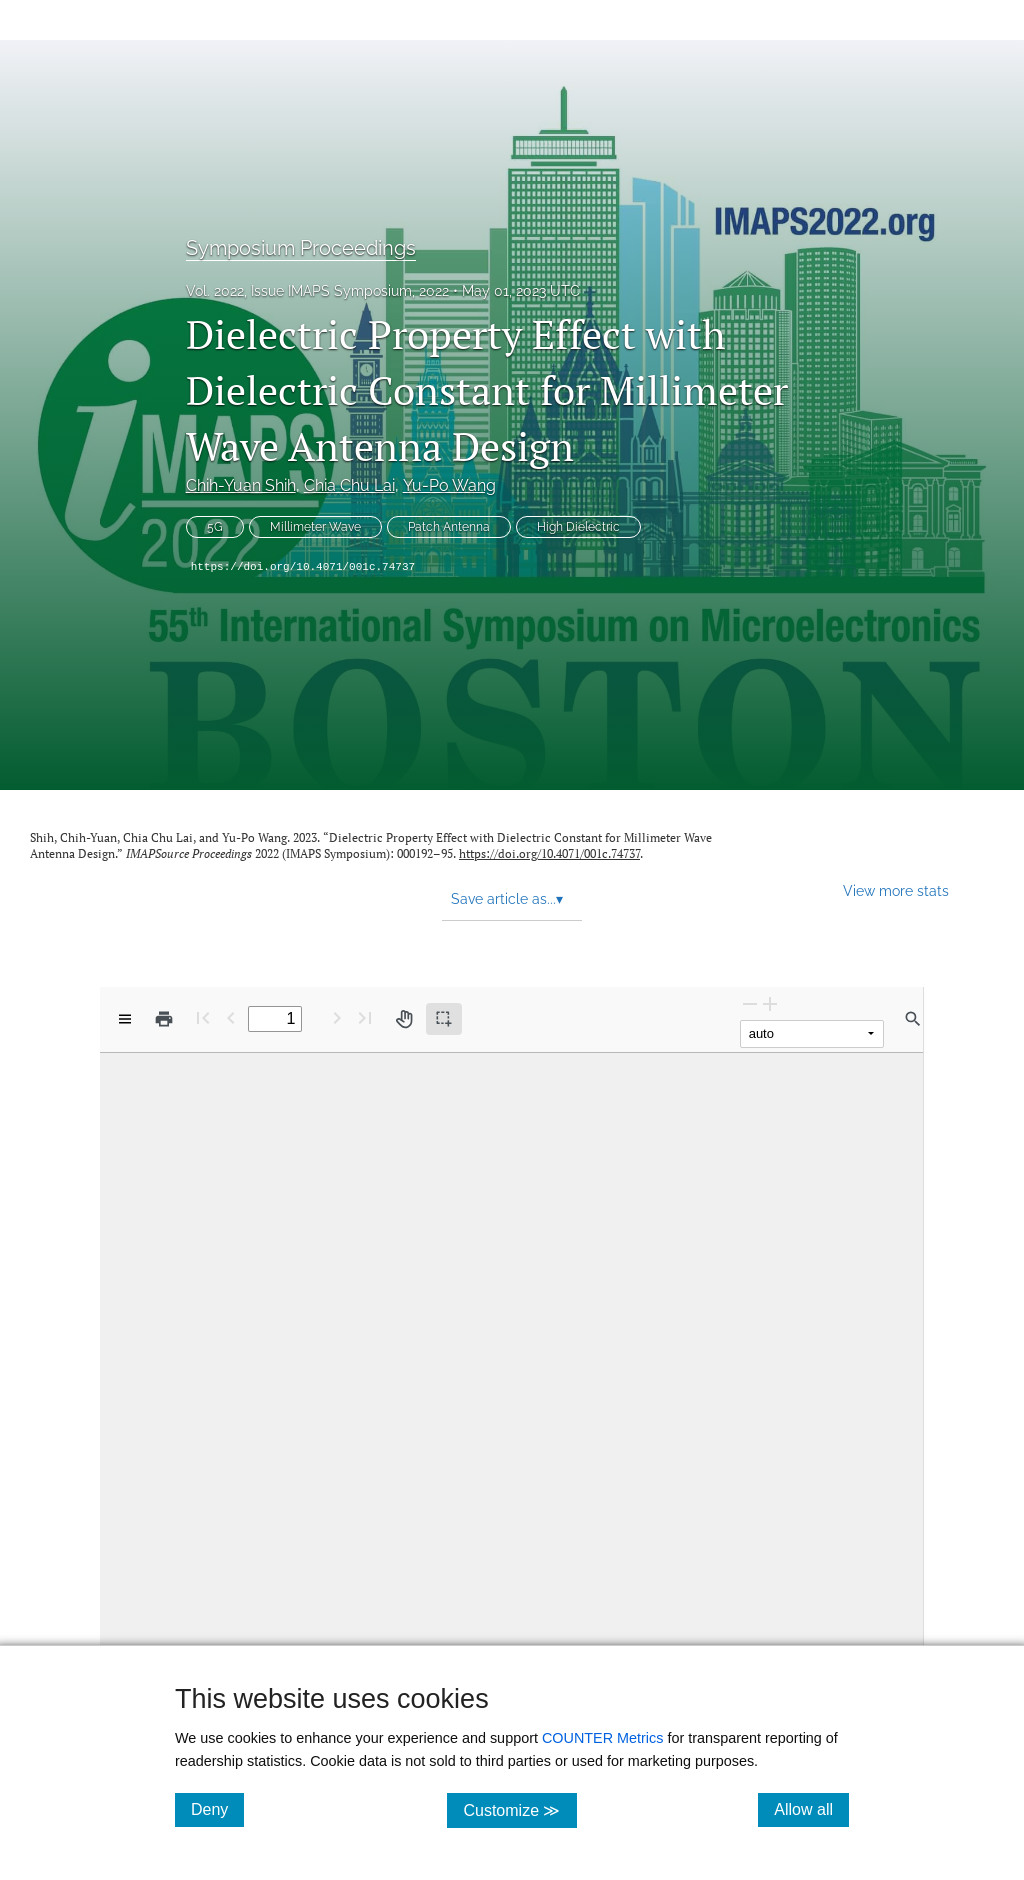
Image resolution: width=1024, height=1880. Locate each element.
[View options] (125, 1019)
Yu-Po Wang (449, 485)
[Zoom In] (770, 1003)
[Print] (164, 1019)
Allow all (811, 1809)
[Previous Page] (231, 1017)
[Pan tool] (404, 1019)
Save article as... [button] (507, 899)
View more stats (896, 890)
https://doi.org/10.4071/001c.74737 (303, 567)
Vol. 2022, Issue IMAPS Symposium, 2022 (317, 291)
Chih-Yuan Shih (241, 485)
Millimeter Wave (315, 527)
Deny (217, 1809)
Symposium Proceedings (301, 248)
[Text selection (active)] (444, 1019)
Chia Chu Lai (349, 485)
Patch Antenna (449, 527)
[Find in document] (913, 1019)
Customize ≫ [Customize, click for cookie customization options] (519, 1809)
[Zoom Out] (750, 1003)
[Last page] (365, 1017)
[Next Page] (337, 1017)
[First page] (203, 1017)
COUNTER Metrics (603, 1738)
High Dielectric (578, 527)
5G (215, 527)
